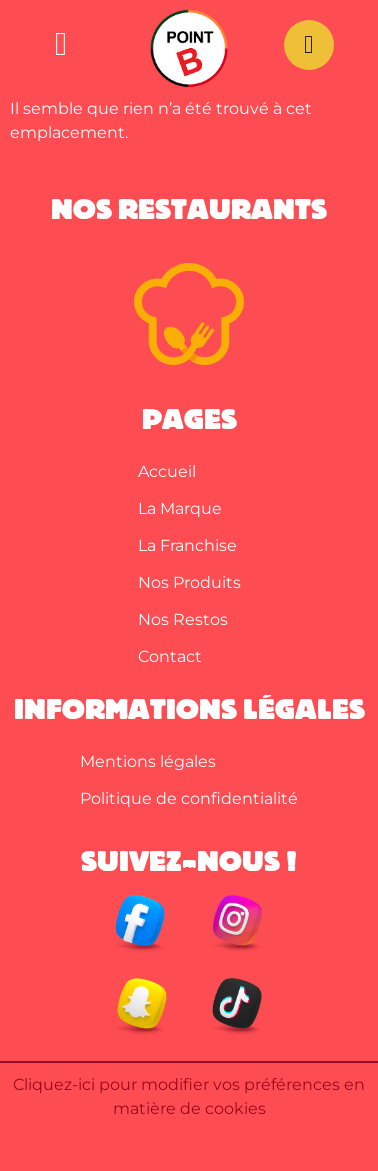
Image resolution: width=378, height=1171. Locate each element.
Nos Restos (183, 619)
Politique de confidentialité (189, 798)
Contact (170, 656)
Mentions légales (148, 761)
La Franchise (187, 545)
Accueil (167, 471)
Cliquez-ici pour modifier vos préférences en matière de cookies (189, 1096)
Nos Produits (189, 582)
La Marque (180, 508)
